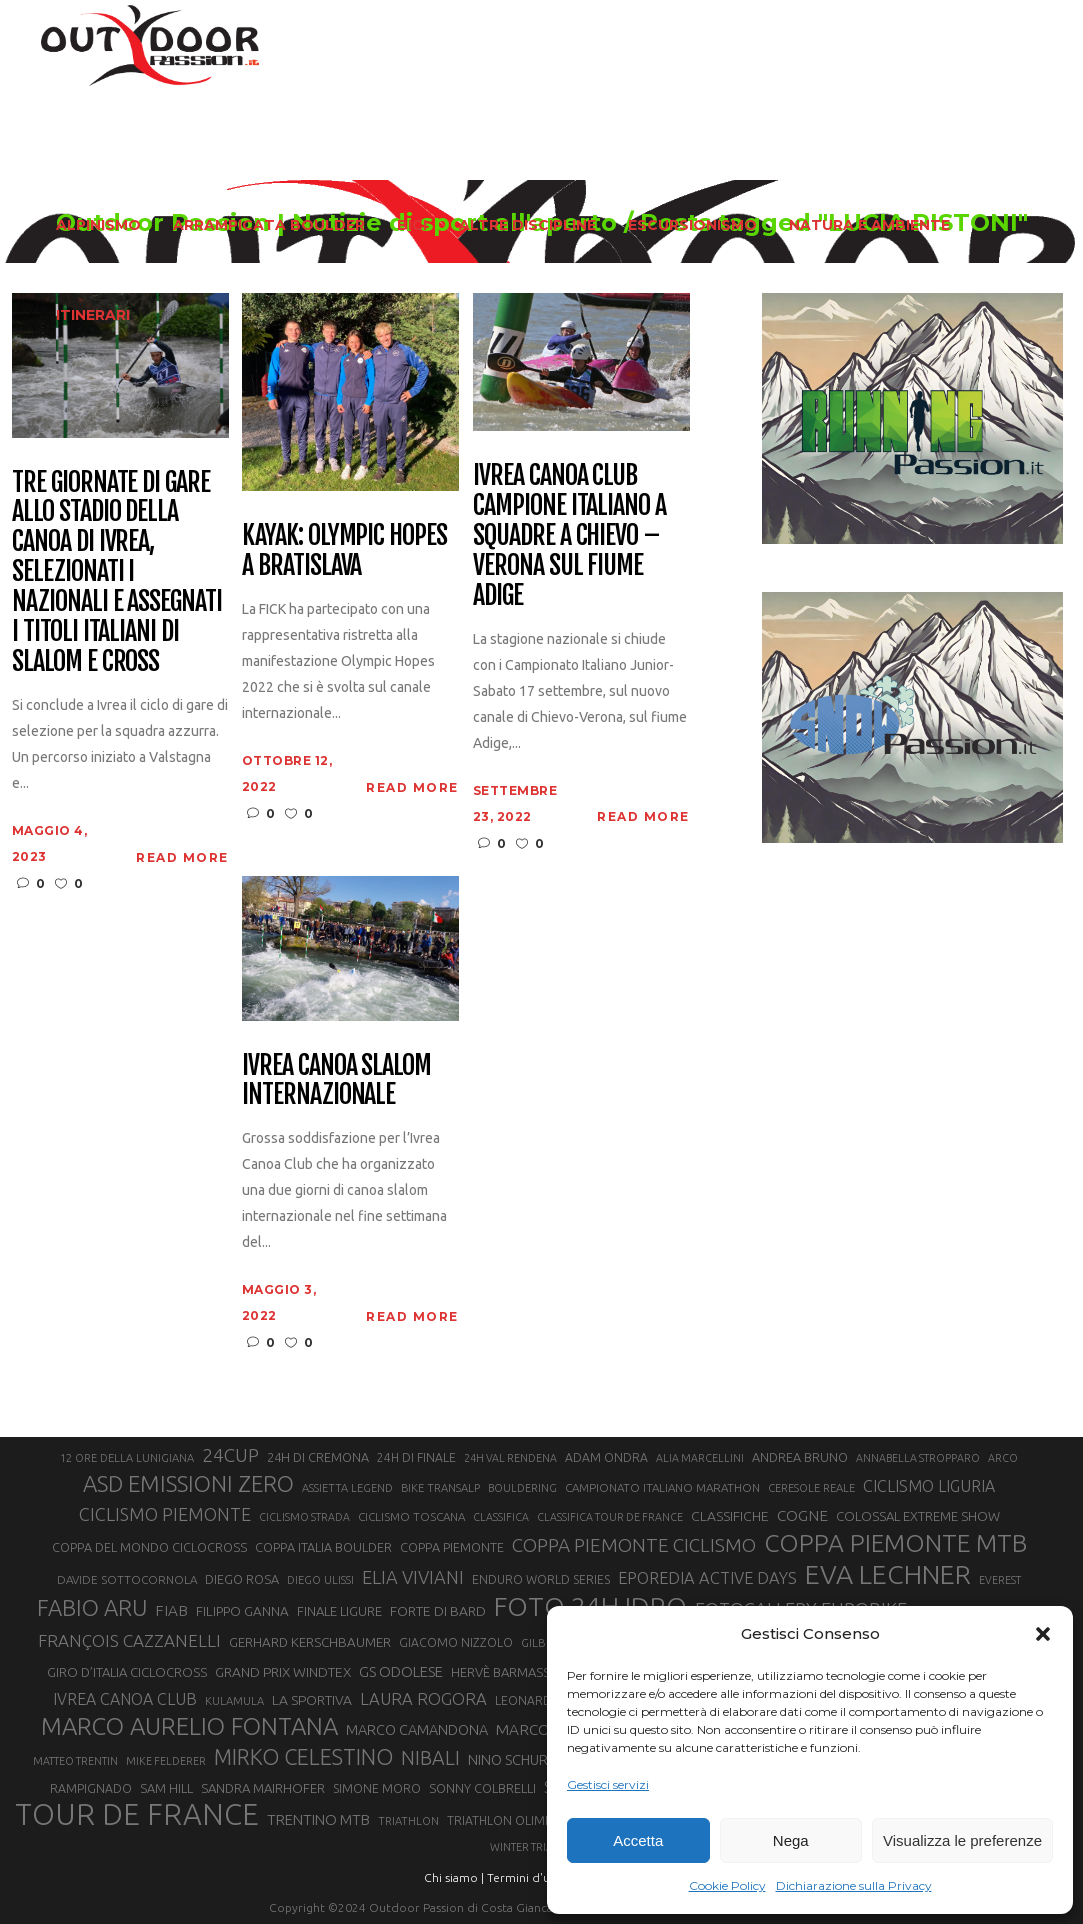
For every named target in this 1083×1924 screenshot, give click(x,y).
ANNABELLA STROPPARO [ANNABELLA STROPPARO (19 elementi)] (918, 1458)
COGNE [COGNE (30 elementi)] (802, 1515)
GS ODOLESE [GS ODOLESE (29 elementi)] (401, 1671)
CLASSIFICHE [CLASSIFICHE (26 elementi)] (730, 1516)
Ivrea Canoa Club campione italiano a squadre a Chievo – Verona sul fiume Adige (569, 535)
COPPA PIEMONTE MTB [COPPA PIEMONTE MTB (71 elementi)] (895, 1543)
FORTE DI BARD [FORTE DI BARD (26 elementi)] (438, 1611)
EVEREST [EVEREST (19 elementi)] (1000, 1580)
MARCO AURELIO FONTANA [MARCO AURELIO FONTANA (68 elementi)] (189, 1727)
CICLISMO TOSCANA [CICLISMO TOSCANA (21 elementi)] (411, 1516)
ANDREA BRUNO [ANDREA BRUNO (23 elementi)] (800, 1457)
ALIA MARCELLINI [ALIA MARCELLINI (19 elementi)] (700, 1458)
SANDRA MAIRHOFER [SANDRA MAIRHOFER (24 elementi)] (263, 1788)
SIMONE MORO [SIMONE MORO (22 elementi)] (377, 1788)
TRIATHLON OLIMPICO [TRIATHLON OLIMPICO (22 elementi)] (510, 1820)
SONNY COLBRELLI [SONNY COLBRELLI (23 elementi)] (482, 1788)
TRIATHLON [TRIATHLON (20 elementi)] (408, 1821)
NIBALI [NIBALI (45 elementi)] (430, 1758)
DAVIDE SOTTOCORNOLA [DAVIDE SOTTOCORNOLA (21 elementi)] (127, 1579)
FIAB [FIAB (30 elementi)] (171, 1610)
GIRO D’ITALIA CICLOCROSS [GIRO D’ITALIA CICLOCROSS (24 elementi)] (127, 1672)
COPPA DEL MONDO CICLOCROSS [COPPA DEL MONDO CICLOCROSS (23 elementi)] (149, 1547)
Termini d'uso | (528, 1877)
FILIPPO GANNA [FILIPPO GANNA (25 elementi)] (242, 1611)
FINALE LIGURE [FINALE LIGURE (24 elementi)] (339, 1611)
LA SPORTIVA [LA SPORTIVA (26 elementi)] (312, 1700)
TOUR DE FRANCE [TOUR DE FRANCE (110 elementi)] (137, 1815)
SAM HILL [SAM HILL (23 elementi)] (166, 1788)
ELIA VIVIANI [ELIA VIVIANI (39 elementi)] (413, 1577)
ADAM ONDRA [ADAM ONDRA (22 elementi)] (606, 1457)
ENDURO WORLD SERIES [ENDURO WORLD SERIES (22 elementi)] (541, 1579)
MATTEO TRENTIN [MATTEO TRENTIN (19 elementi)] (75, 1761)
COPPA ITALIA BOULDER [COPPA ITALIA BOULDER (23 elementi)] (323, 1547)
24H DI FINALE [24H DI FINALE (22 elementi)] (416, 1457)
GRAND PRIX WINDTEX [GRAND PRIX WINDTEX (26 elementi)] (283, 1672)
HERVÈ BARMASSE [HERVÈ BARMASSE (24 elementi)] (504, 1672)
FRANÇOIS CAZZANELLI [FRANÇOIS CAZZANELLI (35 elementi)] (129, 1640)
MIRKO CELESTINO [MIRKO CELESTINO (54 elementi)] (303, 1757)
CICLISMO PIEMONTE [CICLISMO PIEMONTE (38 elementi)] (165, 1514)
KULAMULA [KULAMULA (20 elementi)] (234, 1701)
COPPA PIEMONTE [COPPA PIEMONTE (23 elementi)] (452, 1547)
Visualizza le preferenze (962, 1840)
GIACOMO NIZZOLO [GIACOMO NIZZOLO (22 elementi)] (456, 1642)
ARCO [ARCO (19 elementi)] (1003, 1458)
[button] (1043, 1634)
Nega (791, 1840)
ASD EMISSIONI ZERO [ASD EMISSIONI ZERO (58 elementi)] (188, 1483)
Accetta (638, 1840)
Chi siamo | (454, 1877)
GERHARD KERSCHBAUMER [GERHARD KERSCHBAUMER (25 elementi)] (310, 1642)
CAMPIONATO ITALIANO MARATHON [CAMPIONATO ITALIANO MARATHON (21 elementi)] (662, 1487)
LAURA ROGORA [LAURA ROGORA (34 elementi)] (423, 1698)
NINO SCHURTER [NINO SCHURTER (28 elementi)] (520, 1759)
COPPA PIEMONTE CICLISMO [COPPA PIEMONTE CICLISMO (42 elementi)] (634, 1545)
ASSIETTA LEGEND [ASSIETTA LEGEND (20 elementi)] (347, 1488)
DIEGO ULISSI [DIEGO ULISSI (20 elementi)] (320, 1580)
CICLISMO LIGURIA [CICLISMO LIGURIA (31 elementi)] (929, 1486)
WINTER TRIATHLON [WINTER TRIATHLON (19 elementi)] (539, 1847)
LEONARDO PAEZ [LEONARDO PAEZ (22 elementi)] (544, 1700)
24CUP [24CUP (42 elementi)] (230, 1455)
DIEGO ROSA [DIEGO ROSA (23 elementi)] (242, 1579)
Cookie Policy (727, 1885)
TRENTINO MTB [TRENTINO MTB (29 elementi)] (318, 1819)
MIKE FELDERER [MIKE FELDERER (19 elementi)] (166, 1761)
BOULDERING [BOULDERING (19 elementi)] (522, 1488)
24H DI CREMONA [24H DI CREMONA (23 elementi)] (318, 1457)
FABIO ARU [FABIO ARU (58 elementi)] (92, 1607)
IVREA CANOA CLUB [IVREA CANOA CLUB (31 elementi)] (125, 1699)
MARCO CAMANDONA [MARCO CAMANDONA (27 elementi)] (417, 1730)
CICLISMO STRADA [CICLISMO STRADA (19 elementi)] (304, 1517)
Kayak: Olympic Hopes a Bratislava (344, 551)
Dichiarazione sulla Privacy (854, 1885)
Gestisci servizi (608, 1784)
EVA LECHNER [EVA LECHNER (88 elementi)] (888, 1574)
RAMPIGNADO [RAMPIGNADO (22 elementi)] (91, 1788)
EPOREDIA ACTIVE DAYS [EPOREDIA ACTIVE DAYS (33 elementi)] (707, 1578)
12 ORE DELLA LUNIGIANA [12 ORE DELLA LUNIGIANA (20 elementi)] (127, 1458)
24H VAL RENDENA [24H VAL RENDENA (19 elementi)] (510, 1458)
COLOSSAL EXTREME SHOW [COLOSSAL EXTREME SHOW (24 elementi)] (918, 1516)
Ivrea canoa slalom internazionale (336, 1081)
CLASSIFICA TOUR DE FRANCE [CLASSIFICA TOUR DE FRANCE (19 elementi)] (610, 1517)
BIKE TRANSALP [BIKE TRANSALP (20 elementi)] (440, 1488)
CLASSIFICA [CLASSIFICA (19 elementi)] (501, 1517)
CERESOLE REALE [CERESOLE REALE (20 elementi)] (811, 1488)
